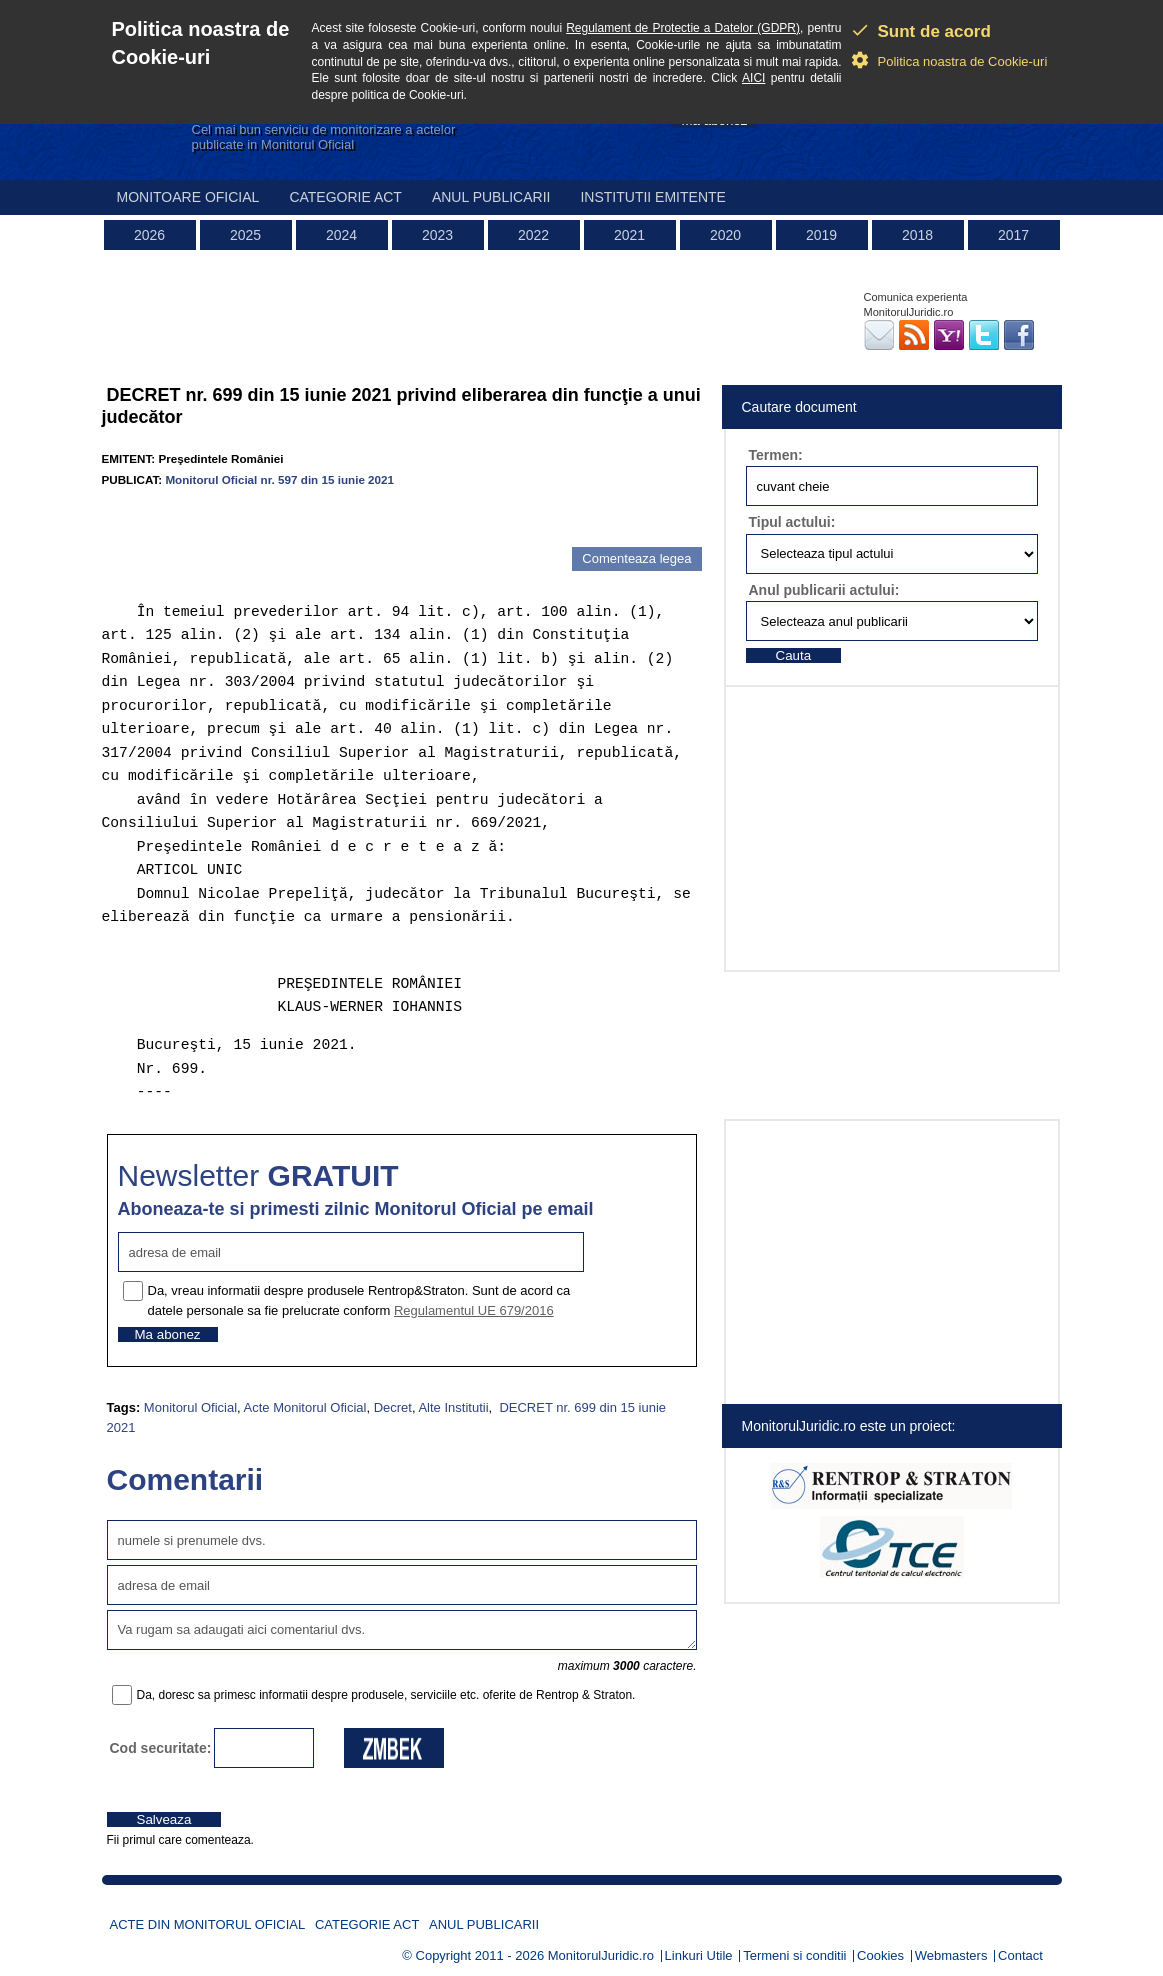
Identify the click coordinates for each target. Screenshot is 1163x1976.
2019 (821, 235)
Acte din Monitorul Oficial (208, 1924)
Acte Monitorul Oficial (305, 1407)
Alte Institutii (453, 1407)
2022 (533, 235)
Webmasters (951, 1955)
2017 (1013, 235)
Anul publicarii (491, 197)
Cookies (880, 1955)
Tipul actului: (792, 522)
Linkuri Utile (699, 1955)
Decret (393, 1407)
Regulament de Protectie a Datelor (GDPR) (683, 28)
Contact (1020, 1955)
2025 (245, 235)
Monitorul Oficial (190, 1407)
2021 (629, 235)
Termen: (776, 455)
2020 (725, 235)
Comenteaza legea (636, 558)
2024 (341, 235)
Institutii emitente (652, 197)
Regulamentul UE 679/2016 (474, 1310)
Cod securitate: (161, 1748)
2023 (437, 235)
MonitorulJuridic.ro (601, 1955)
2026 (149, 235)
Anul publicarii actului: (824, 590)
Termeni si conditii (794, 1955)
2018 (917, 235)
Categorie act (345, 197)
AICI (753, 78)
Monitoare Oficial (188, 197)
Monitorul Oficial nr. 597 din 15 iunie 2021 (279, 479)
